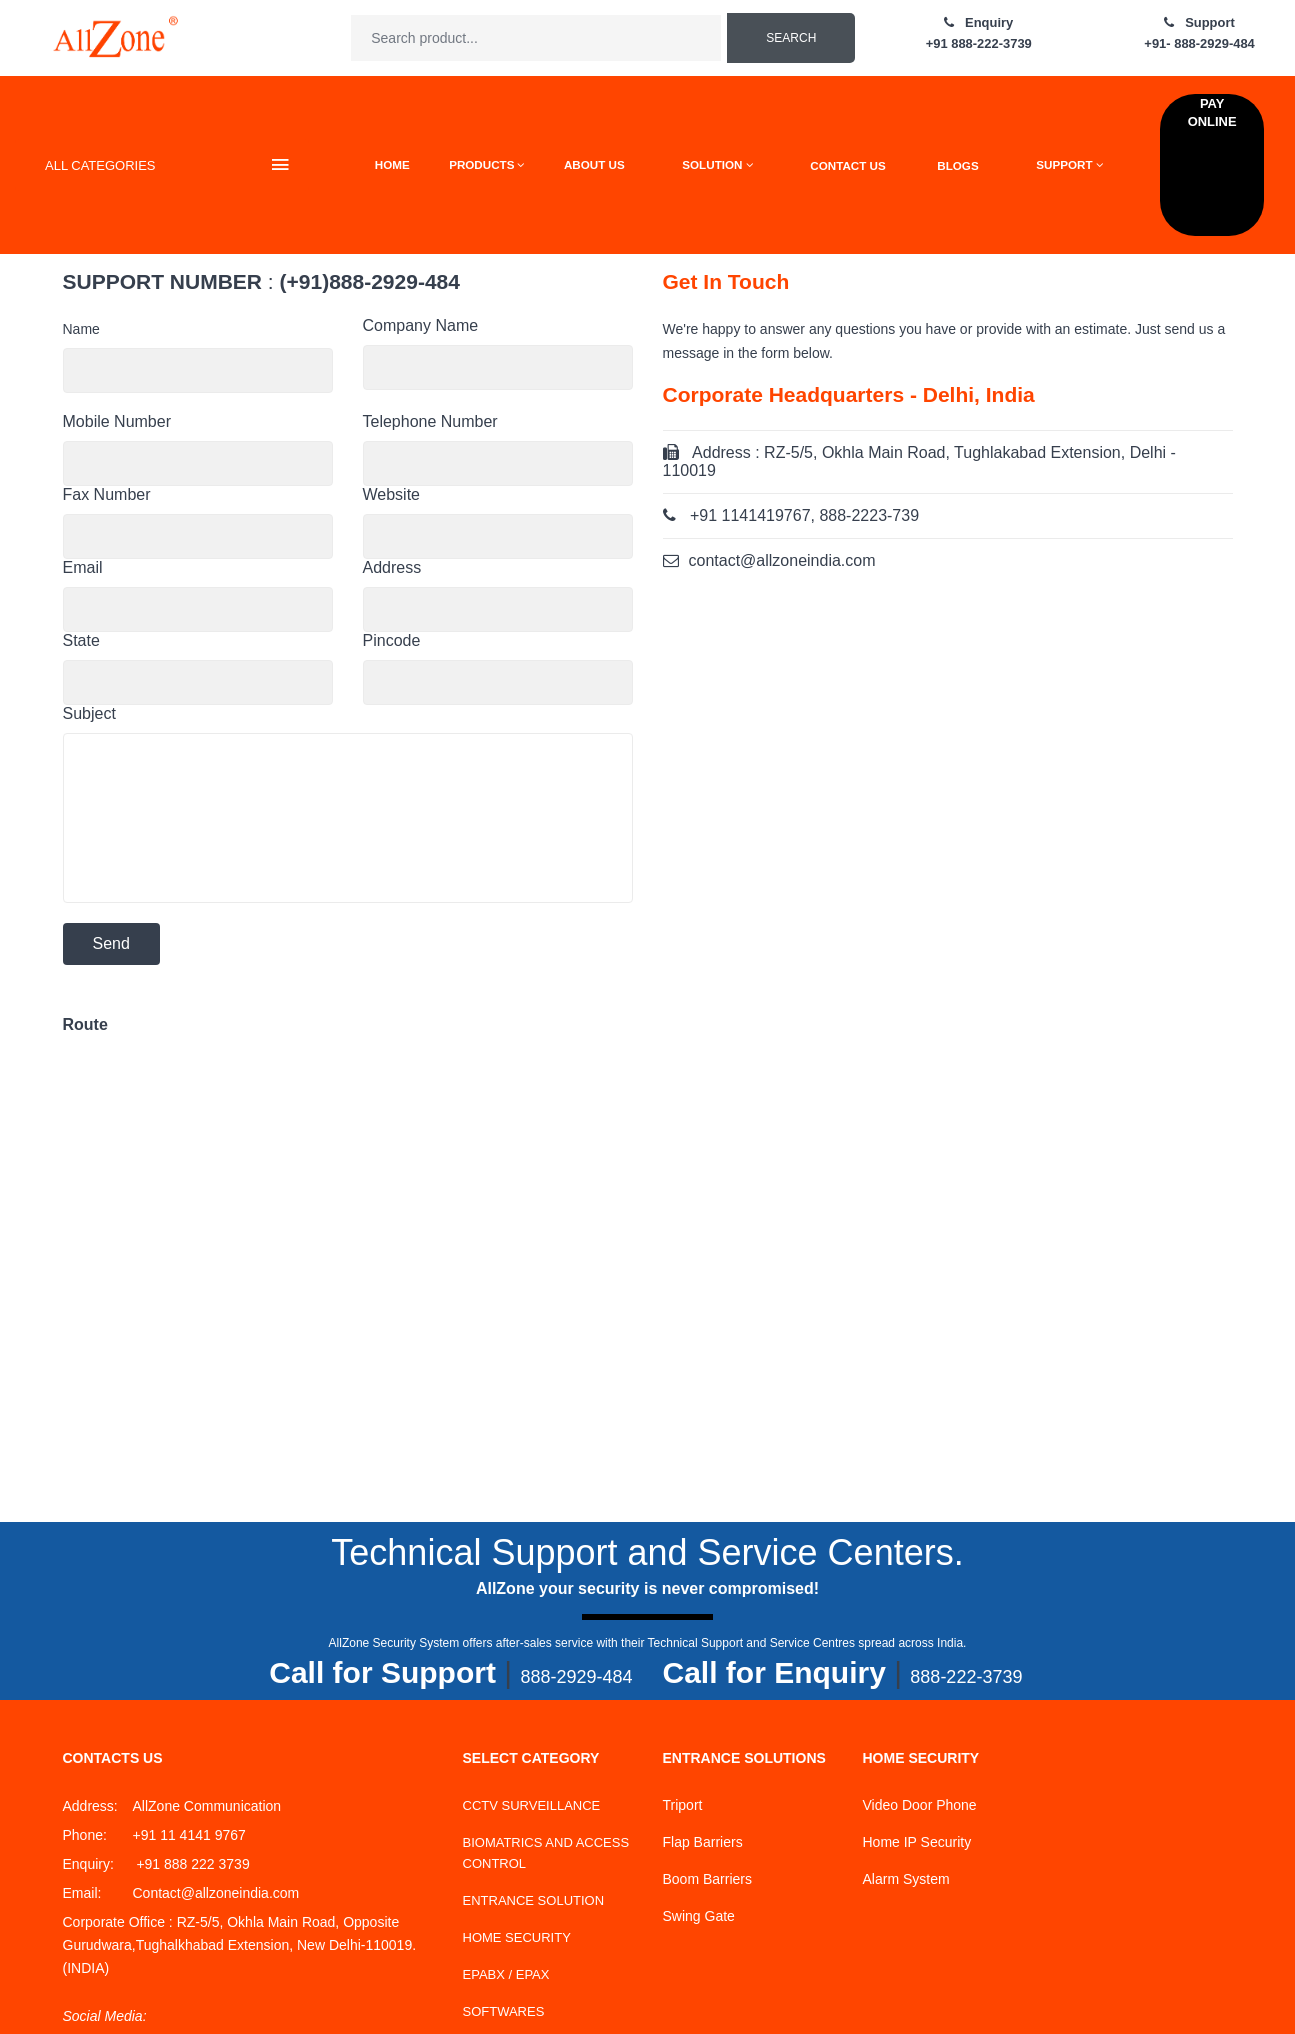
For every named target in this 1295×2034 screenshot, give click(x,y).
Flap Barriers (703, 1842)
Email (83, 567)
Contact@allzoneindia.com (216, 1893)
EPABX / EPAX (506, 1974)
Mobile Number (117, 421)
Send (111, 943)
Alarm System (906, 1879)
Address (392, 567)
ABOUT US (594, 164)
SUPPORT (1069, 165)
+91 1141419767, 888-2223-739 (804, 515)
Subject (89, 713)
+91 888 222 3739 (191, 1864)
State (81, 640)
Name (81, 329)
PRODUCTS (486, 165)
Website (392, 494)
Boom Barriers (707, 1879)
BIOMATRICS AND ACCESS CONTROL (546, 1853)
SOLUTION (717, 165)
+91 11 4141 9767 (189, 1835)
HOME (392, 164)
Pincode (392, 640)
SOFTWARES (504, 2011)
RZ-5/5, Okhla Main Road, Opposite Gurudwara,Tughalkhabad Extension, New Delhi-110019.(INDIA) (240, 1945)
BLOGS (957, 165)
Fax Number (107, 494)
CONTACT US (847, 165)
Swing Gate (699, 1916)
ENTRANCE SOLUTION (534, 1900)
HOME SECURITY (517, 1937)
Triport (683, 1805)
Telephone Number (430, 421)
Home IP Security (917, 1842)
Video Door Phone (920, 1805)
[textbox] (536, 38)
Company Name (421, 325)
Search (791, 38)
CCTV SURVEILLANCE (532, 1805)
